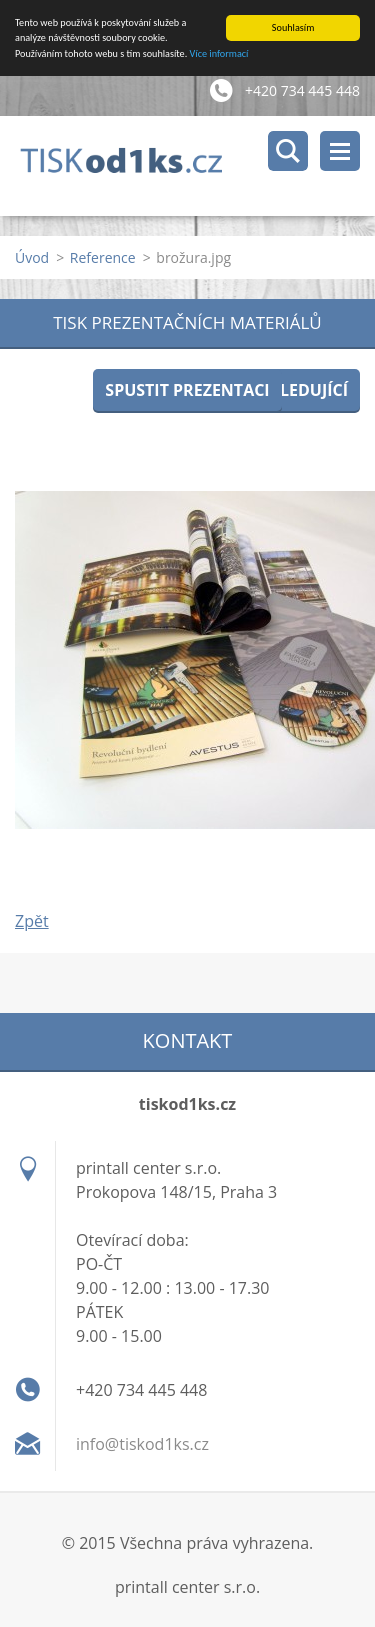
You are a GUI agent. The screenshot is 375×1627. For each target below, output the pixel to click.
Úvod (32, 257)
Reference (103, 257)
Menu (340, 151)
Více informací (219, 53)
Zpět (32, 921)
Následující (297, 390)
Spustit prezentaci (187, 390)
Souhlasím (293, 27)
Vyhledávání (288, 151)
